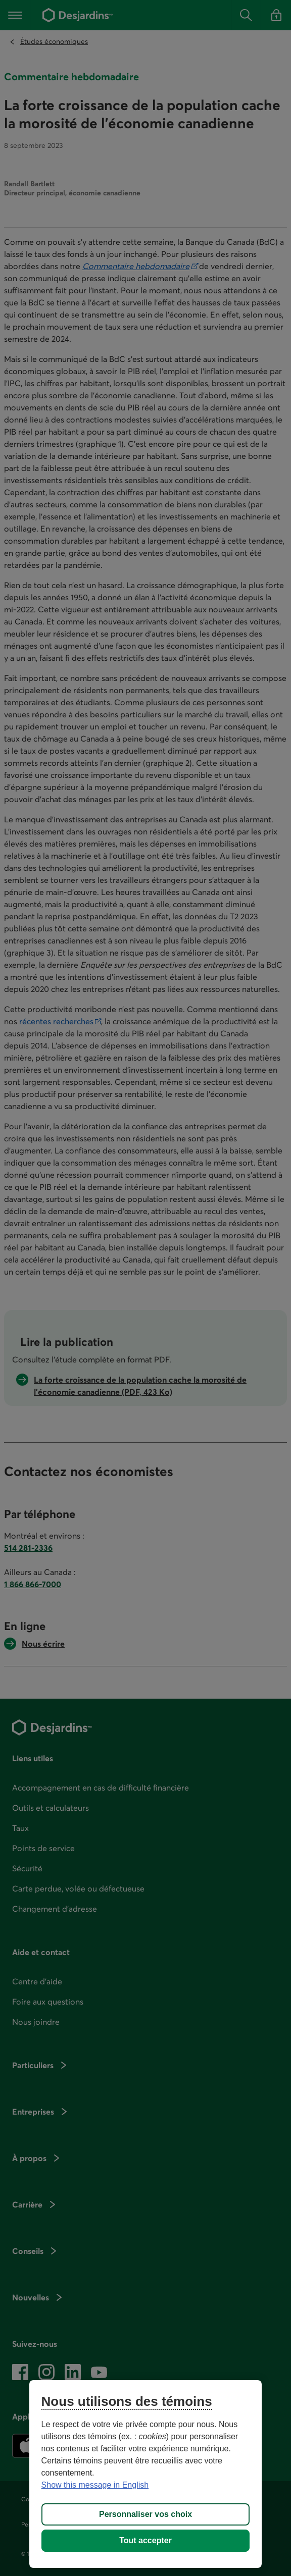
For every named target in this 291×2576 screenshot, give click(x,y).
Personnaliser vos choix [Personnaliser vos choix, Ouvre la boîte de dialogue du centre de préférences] (145, 2514)
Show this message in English (95, 2485)
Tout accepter (145, 2540)
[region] (145, 2474)
